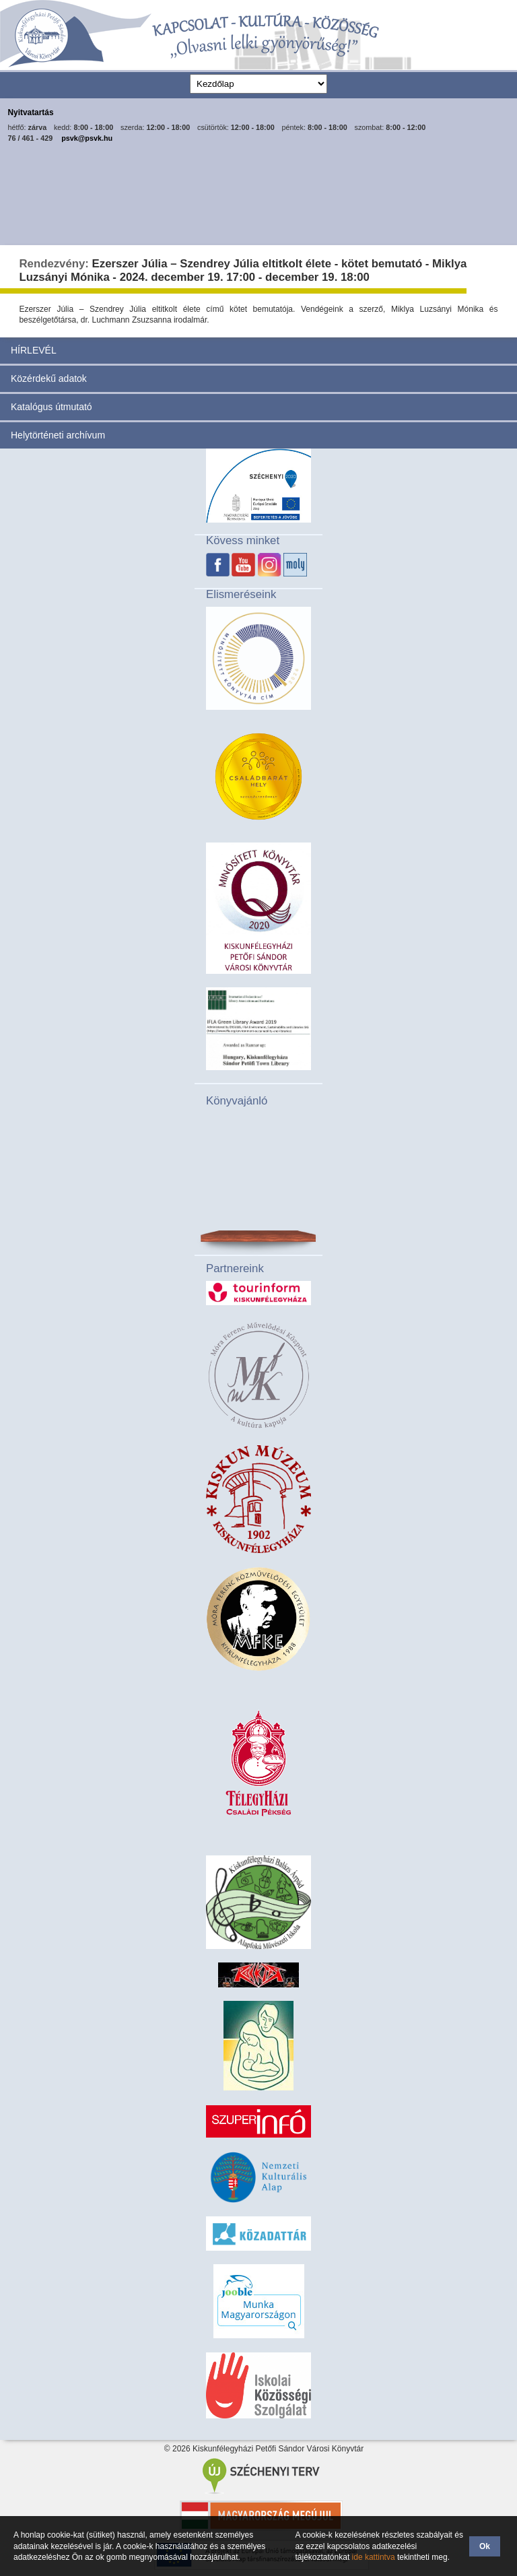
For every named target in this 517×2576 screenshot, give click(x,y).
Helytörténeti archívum (58, 435)
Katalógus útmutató (51, 406)
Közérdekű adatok (49, 378)
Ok (484, 2546)
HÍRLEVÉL (34, 350)
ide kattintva (373, 2557)
